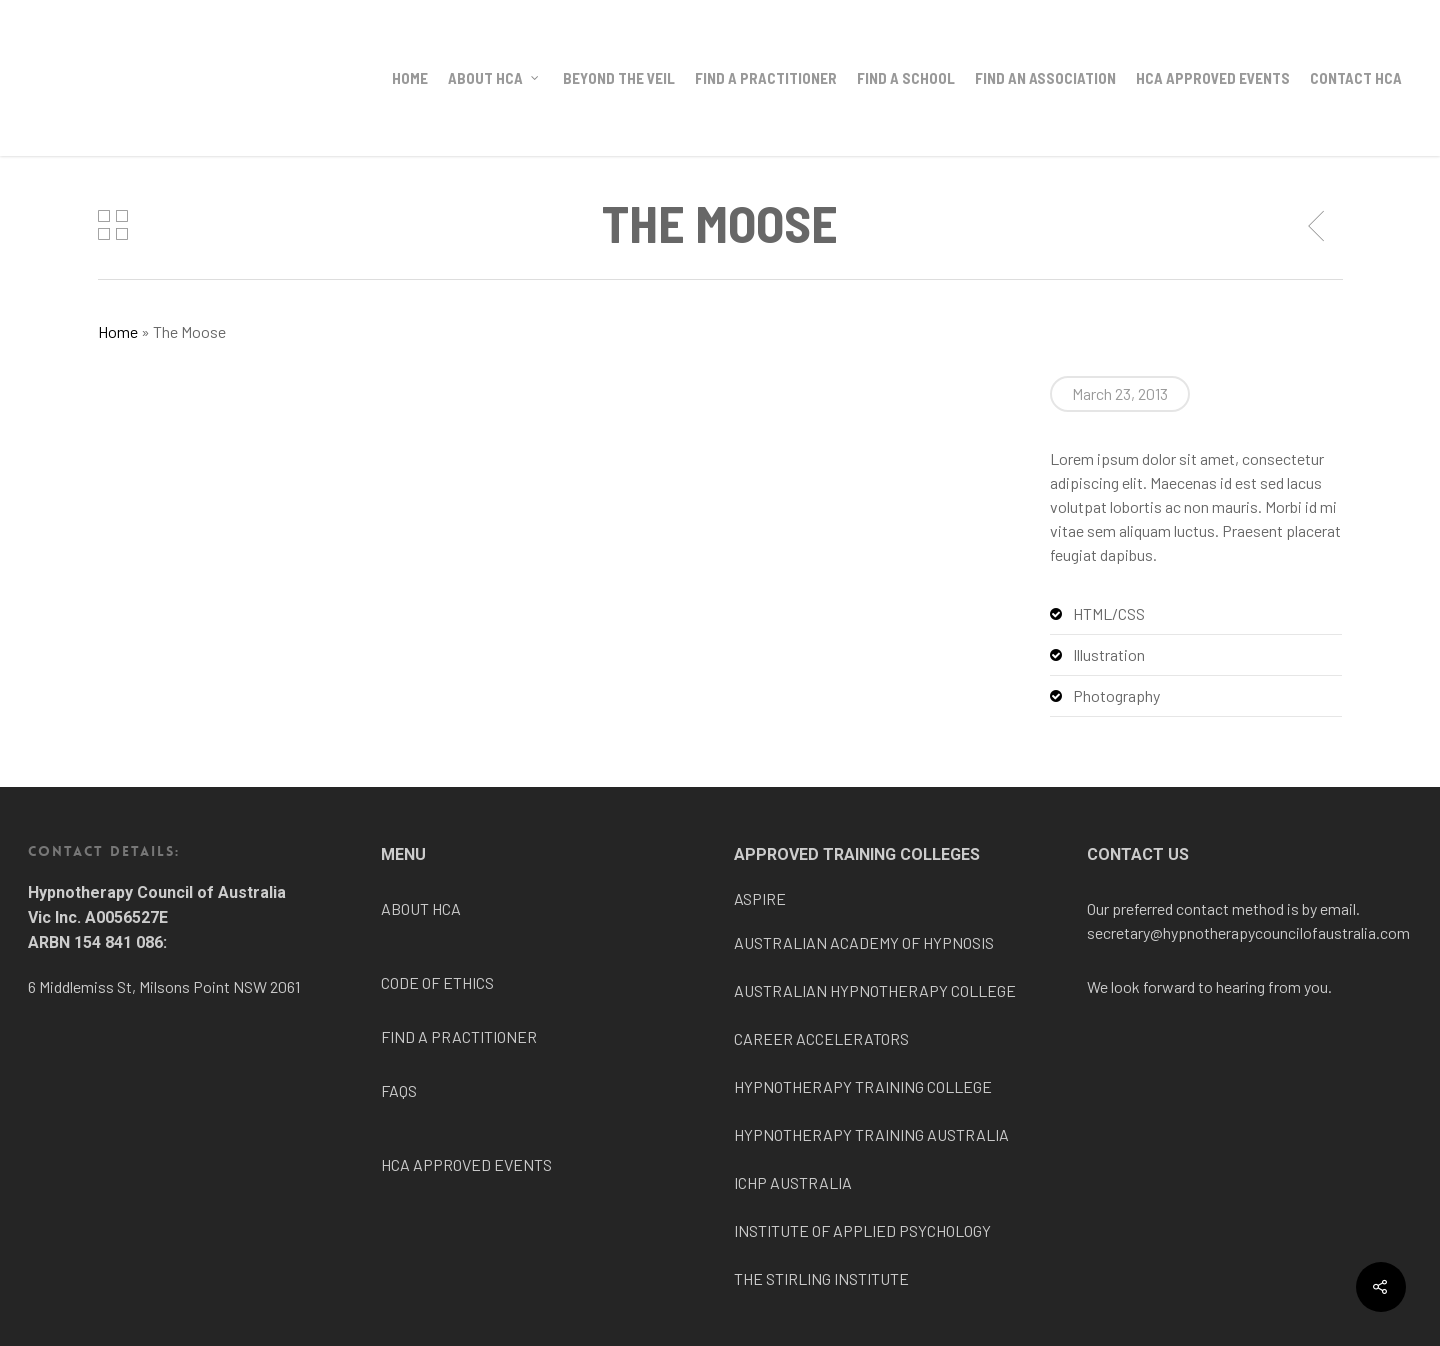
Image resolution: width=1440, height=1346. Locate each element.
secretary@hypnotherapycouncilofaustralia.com (1248, 932)
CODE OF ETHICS (437, 982)
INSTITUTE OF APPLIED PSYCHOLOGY (862, 1230)
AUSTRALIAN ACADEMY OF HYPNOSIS (864, 942)
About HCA (494, 78)
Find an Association (1045, 78)
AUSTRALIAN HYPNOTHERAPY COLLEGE (875, 990)
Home (410, 78)
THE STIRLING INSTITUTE (821, 1278)
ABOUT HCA (421, 908)
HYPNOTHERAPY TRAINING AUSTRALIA (871, 1134)
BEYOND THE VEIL (619, 78)
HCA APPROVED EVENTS (466, 1164)
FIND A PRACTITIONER (459, 1036)
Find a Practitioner (766, 78)
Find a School (906, 78)
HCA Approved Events (1213, 78)
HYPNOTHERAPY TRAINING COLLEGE (863, 1086)
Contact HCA (1356, 78)
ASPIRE (760, 898)
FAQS (399, 1090)
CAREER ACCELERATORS (821, 1038)
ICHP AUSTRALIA (793, 1182)
